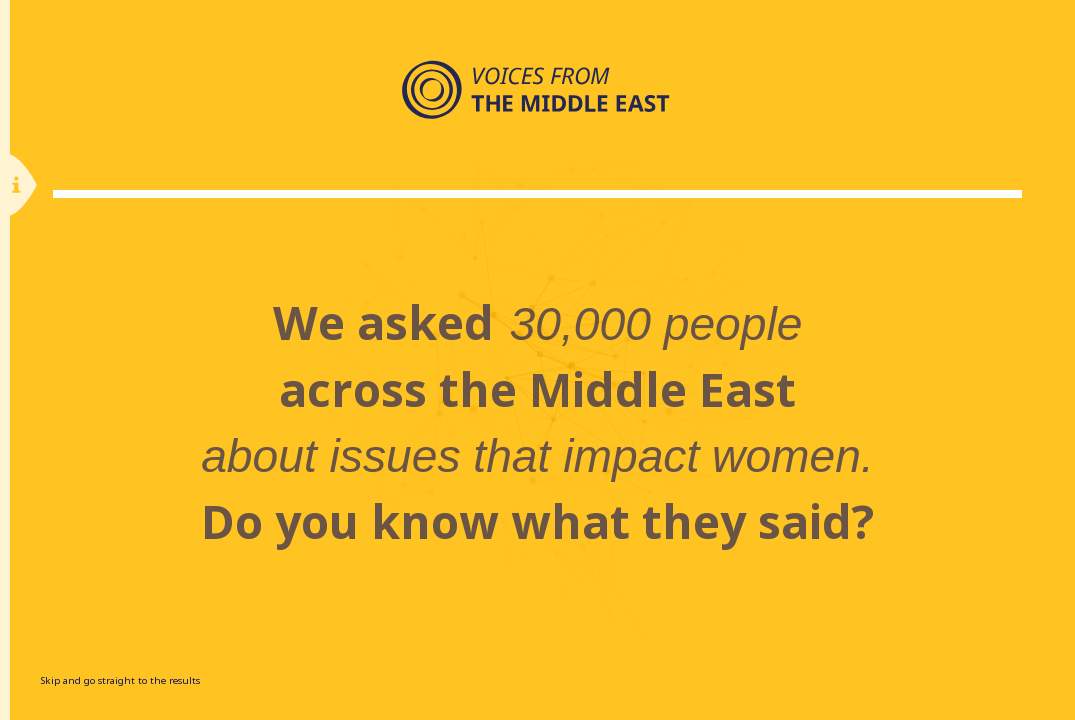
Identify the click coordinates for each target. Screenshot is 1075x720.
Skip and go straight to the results (120, 680)
